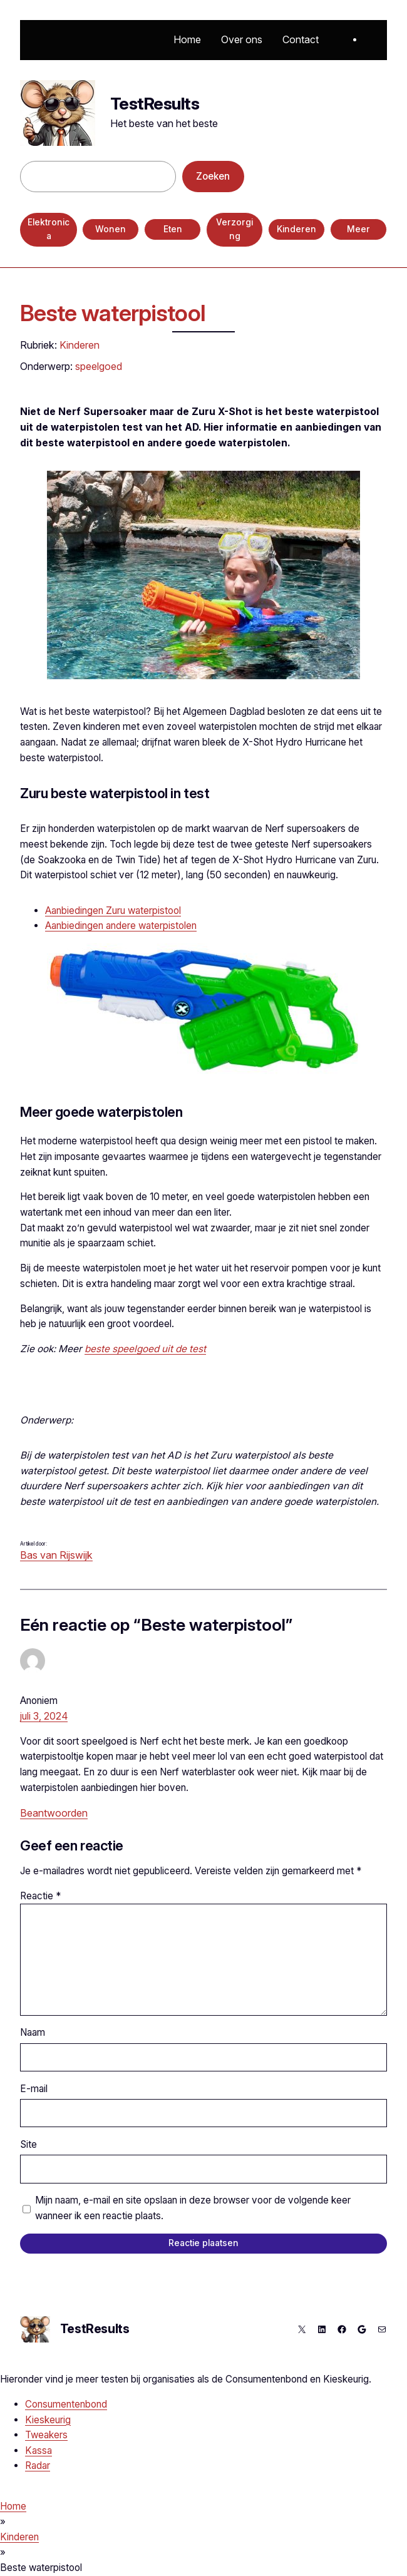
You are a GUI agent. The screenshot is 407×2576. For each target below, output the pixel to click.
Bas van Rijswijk (56, 1555)
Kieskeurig (48, 2420)
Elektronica (49, 229)
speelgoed (98, 366)
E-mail (34, 2089)
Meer (358, 229)
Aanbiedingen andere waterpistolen (121, 925)
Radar (37, 2465)
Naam (32, 2032)
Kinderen (296, 229)
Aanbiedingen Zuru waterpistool (113, 910)
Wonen (110, 229)
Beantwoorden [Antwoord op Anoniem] (54, 1813)
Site (28, 2144)
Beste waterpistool (112, 313)
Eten (172, 229)
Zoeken (213, 176)
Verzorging (234, 229)
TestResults (154, 103)
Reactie (40, 1896)
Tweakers (46, 2435)
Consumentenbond (66, 2404)
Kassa (38, 2450)
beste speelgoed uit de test (145, 1349)
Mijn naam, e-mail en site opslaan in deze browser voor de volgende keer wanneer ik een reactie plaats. (193, 2208)
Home (13, 2506)
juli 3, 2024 (44, 1716)
